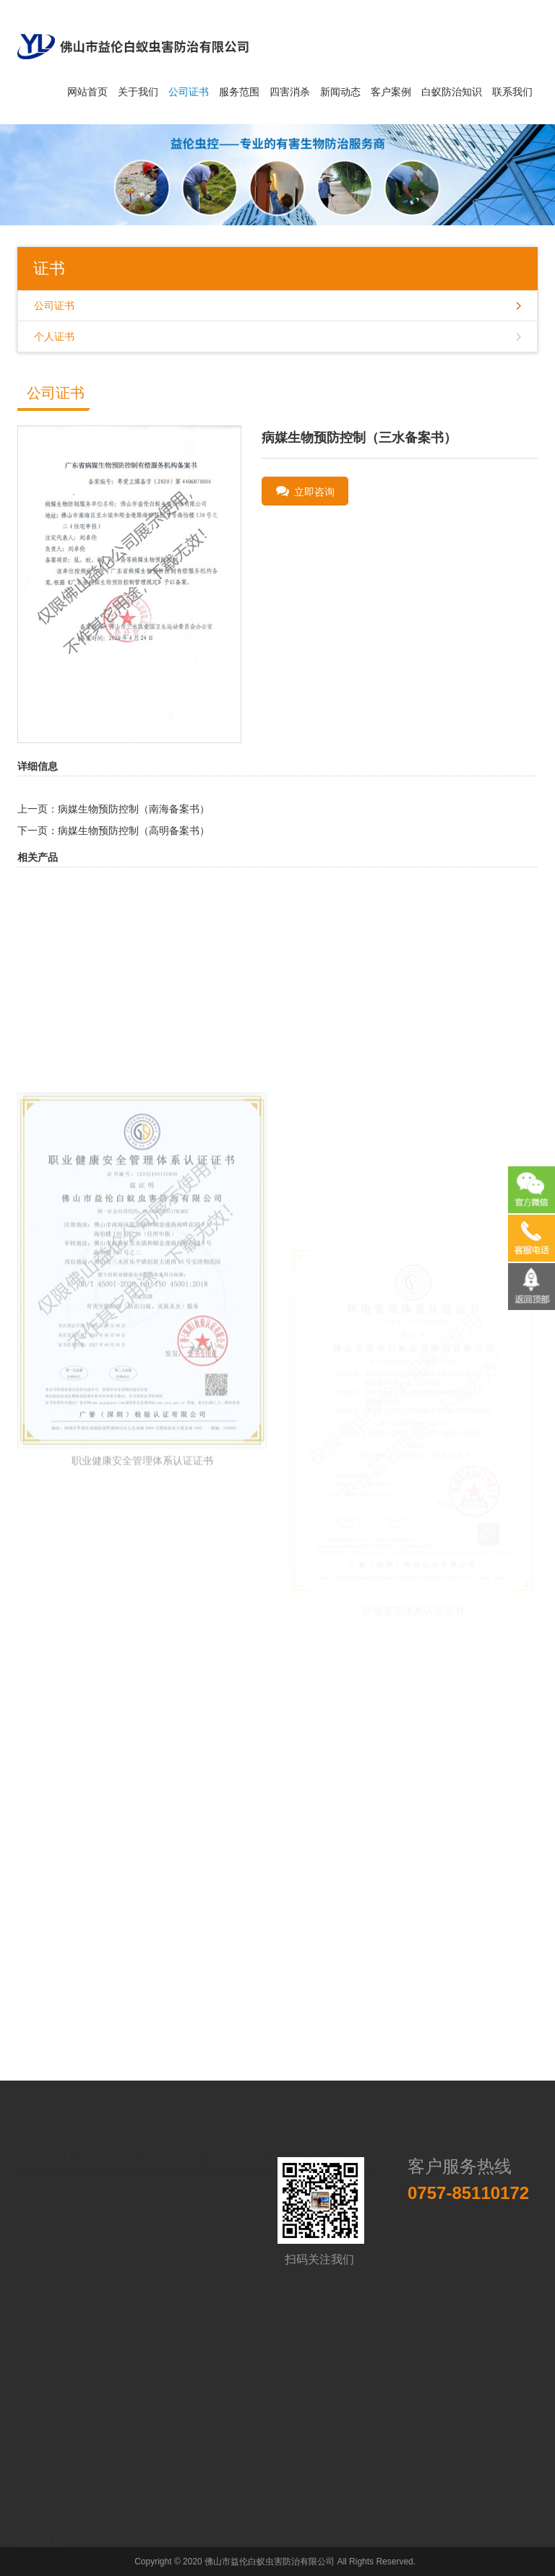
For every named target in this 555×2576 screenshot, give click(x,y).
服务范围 (239, 91)
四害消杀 (290, 91)
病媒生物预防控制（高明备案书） (134, 830)
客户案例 (391, 91)
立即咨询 (305, 491)
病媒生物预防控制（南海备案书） (134, 809)
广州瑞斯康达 (235, 2556)
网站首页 (87, 91)
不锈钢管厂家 (56, 2556)
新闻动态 (340, 91)
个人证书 (54, 336)
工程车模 (112, 2556)
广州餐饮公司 (168, 2556)
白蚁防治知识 (451, 91)
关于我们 (138, 91)
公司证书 (188, 91)
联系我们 (512, 91)
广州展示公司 (367, 2556)
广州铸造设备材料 (443, 2556)
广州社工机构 (301, 2556)
